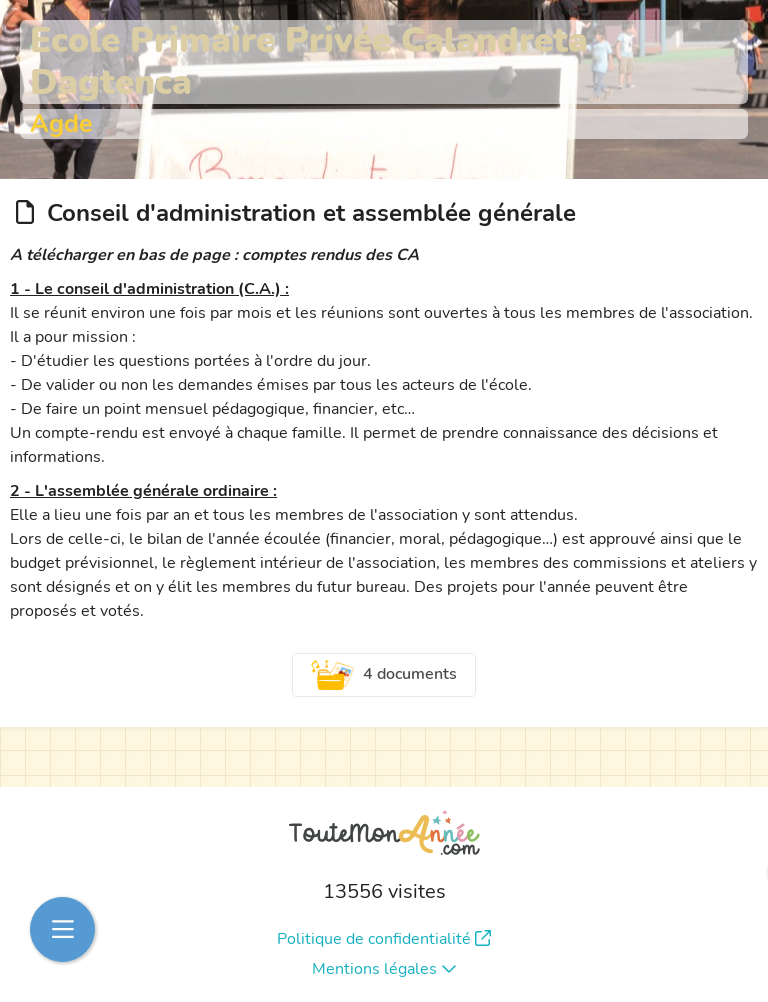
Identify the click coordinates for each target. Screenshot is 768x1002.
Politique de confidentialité (384, 939)
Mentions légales (384, 969)
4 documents (384, 675)
